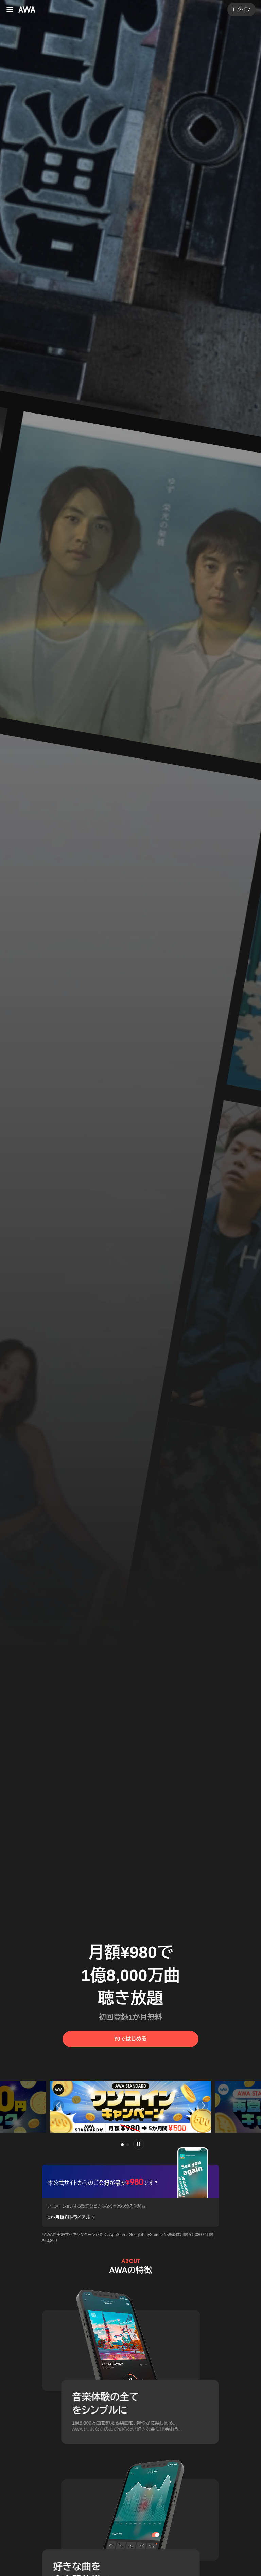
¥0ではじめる (130, 2039)
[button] (57, 2105)
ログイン (241, 9)
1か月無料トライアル (72, 2218)
